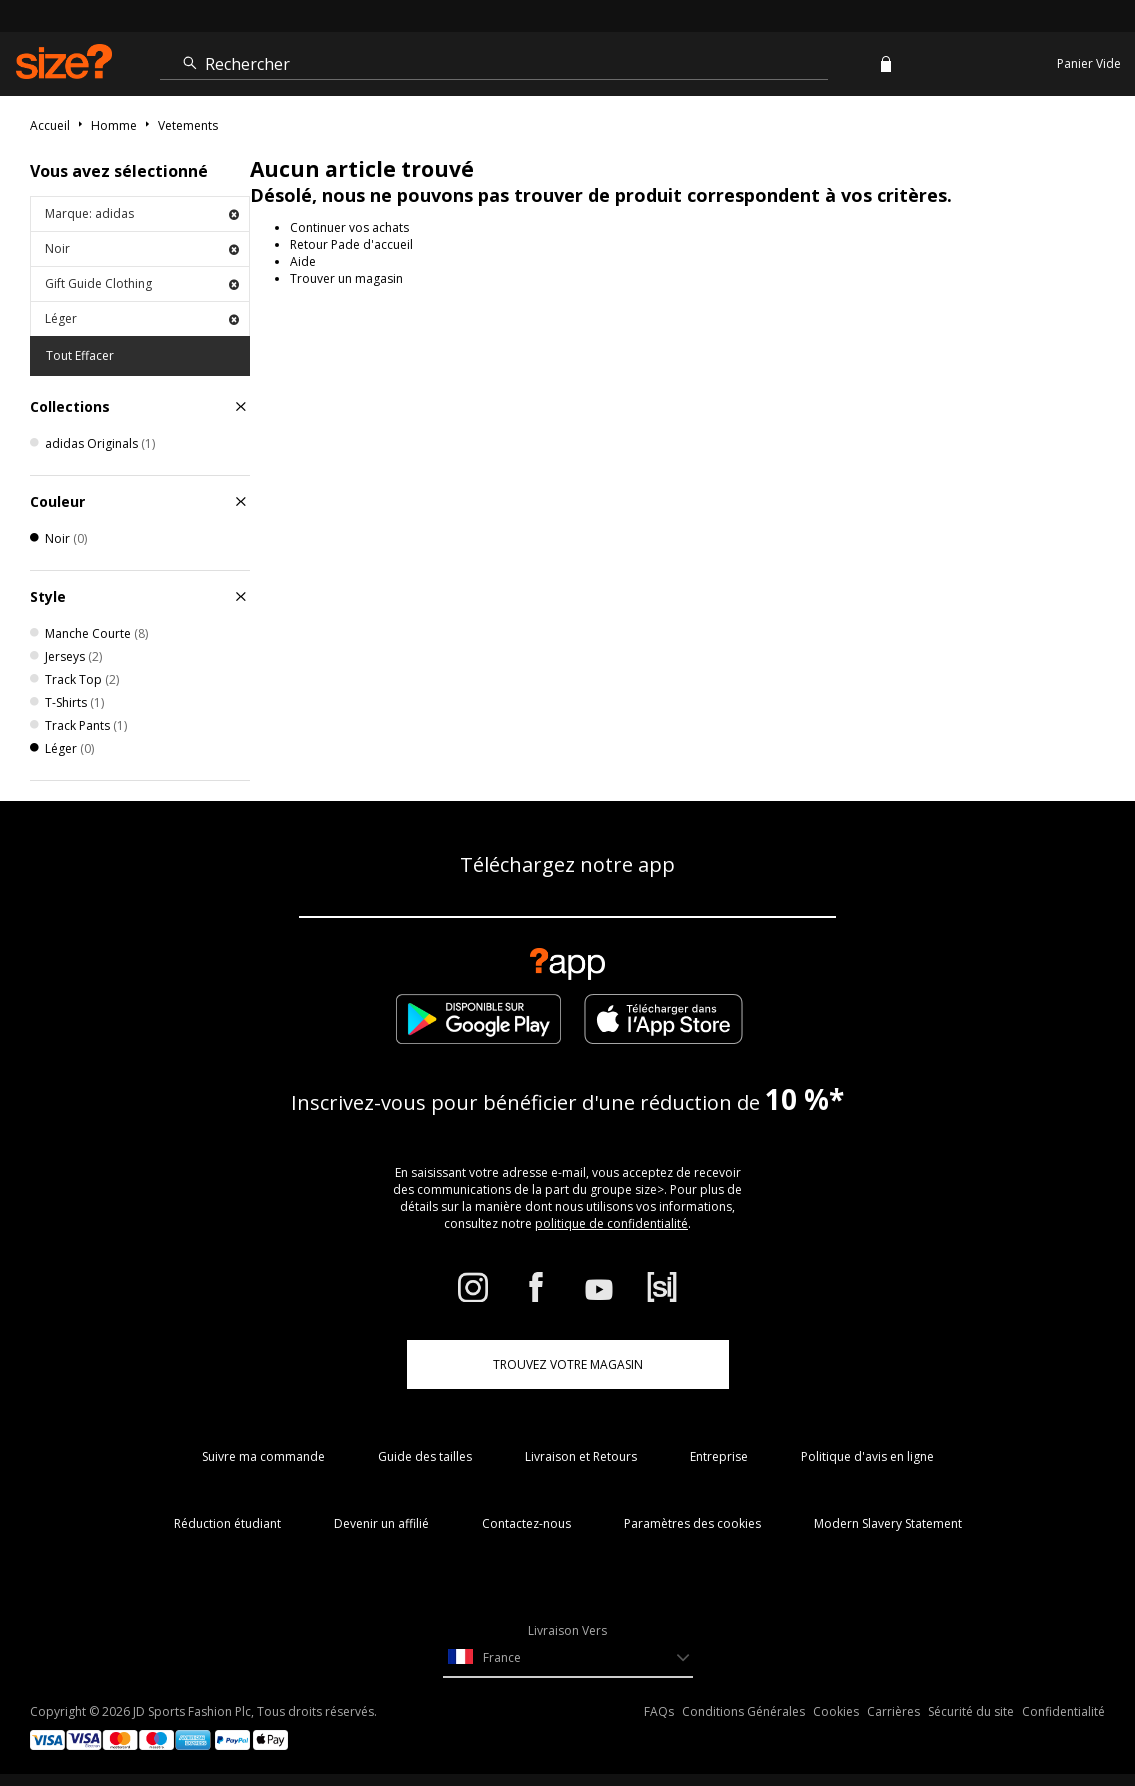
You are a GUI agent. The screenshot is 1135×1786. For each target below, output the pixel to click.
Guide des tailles (425, 1456)
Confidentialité (1063, 1711)
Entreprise (719, 1456)
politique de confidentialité (611, 1223)
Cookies (836, 1711)
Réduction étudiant (227, 1523)
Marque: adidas (142, 213)
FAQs (659, 1711)
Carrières (893, 1711)
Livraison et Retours (581, 1456)
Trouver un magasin (346, 278)
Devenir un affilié (381, 1523)
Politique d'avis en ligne (867, 1456)
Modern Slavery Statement (888, 1523)
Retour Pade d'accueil (351, 244)
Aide (303, 261)
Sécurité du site (971, 1711)
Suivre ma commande (263, 1456)
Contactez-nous (526, 1523)
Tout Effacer (80, 355)
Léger (142, 318)
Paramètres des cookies (692, 1523)
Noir (142, 248)
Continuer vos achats (349, 227)
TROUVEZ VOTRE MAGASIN (568, 1364)
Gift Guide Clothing (142, 283)
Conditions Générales (743, 1711)
